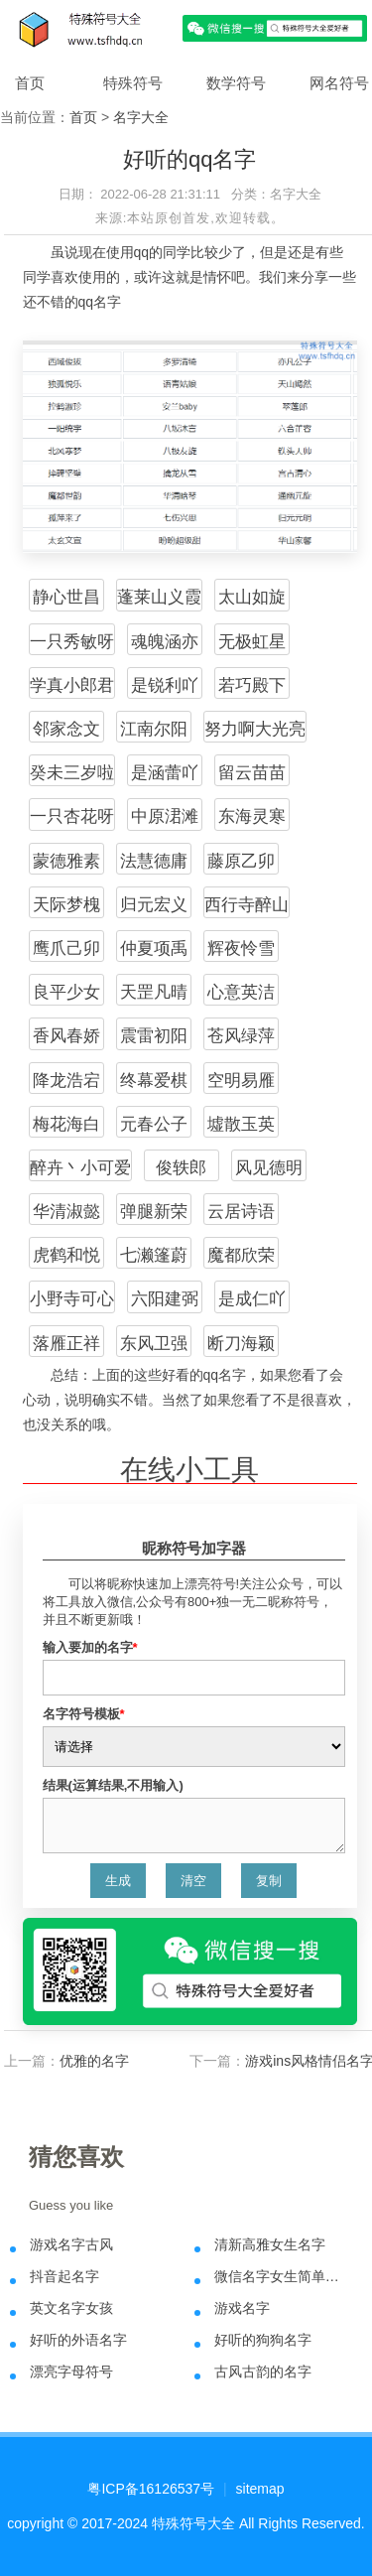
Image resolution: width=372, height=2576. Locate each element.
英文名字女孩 (71, 2308)
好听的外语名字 (78, 2340)
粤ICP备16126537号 (150, 2489)
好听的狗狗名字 (262, 2340)
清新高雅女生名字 (269, 2244)
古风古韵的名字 (262, 2371)
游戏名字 (242, 2308)
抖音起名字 (64, 2276)
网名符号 (339, 82)
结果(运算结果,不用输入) (113, 1785)
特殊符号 (133, 82)
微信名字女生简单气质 (283, 2276)
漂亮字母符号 (71, 2371)
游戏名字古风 (71, 2244)
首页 (30, 82)
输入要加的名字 (90, 1647)
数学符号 (236, 82)
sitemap (260, 2489)
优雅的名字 (94, 2061)
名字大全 (141, 117)
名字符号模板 (84, 1713)
